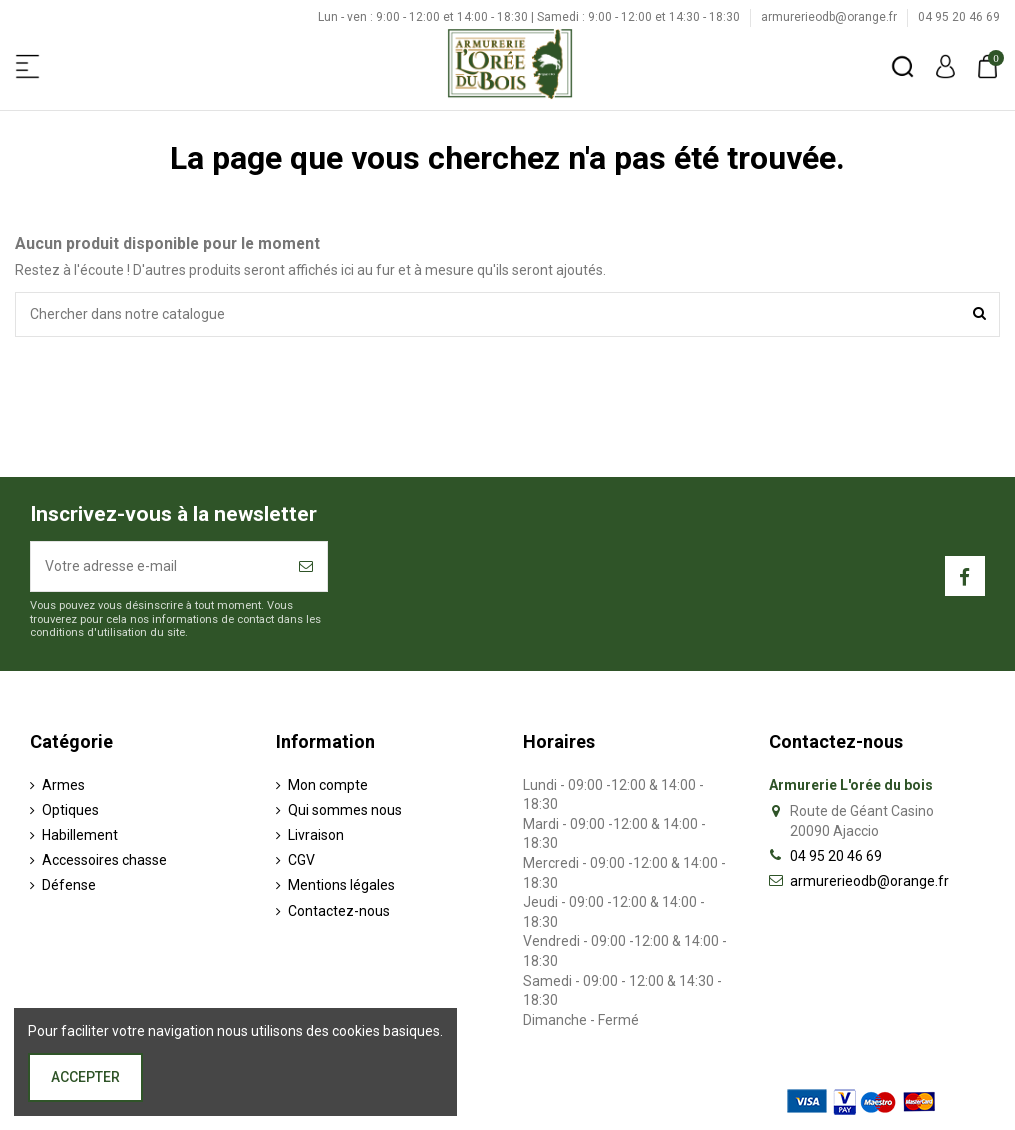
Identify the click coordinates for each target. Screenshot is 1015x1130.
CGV (301, 860)
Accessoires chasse (104, 860)
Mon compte (328, 785)
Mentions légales (341, 885)
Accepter (85, 1077)
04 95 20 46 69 (959, 17)
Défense (69, 885)
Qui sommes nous (345, 810)
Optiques (70, 810)
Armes (63, 785)
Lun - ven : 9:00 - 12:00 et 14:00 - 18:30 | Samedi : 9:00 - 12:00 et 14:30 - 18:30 (530, 17)
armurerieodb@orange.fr (830, 17)
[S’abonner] (306, 566)
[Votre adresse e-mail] (158, 566)
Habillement (80, 835)
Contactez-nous (339, 911)
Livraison (316, 835)
